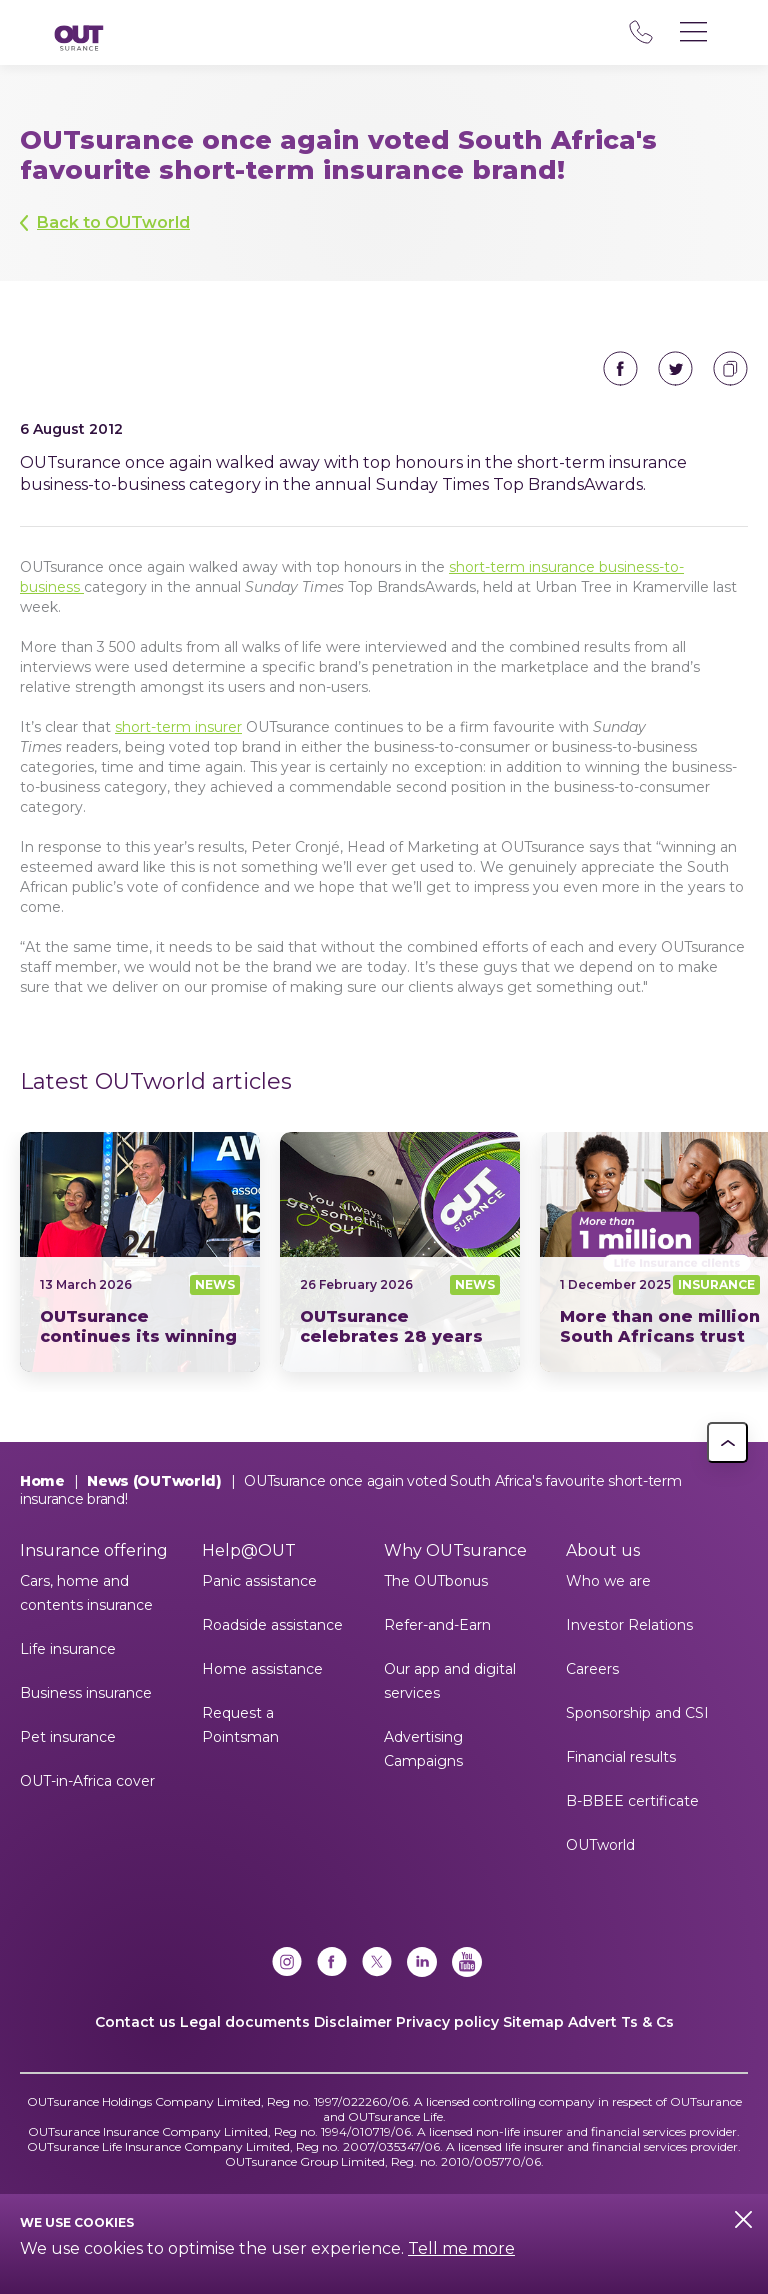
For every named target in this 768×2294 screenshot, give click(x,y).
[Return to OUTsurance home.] (79, 39)
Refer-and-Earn (437, 1625)
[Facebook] (332, 1964)
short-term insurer (178, 727)
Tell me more (461, 2248)
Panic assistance (259, 1581)
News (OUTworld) (154, 1481)
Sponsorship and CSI (637, 1713)
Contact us (135, 2022)
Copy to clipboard (730, 368)
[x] (377, 1964)
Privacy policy (447, 2022)
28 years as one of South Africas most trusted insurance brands (400, 1252)
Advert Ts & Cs (621, 2022)
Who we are (608, 1581)
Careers (592, 1669)
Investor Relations (629, 1625)
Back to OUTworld (113, 222)
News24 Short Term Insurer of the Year (140, 1252)
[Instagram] (287, 1964)
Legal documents (245, 2022)
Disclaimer (353, 2022)
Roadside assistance (272, 1625)
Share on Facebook (620, 368)
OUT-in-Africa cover (87, 1781)
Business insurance (86, 1693)
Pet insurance (68, 1737)
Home (42, 1481)
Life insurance (68, 1649)
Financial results (621, 1757)
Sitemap (533, 2022)
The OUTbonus (436, 1581)
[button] (727, 1442)
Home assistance (262, 1669)
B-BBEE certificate (632, 1801)
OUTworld (600, 1845)
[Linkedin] (422, 1964)
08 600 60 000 (640, 32)
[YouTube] (467, 1964)
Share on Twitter (675, 368)
